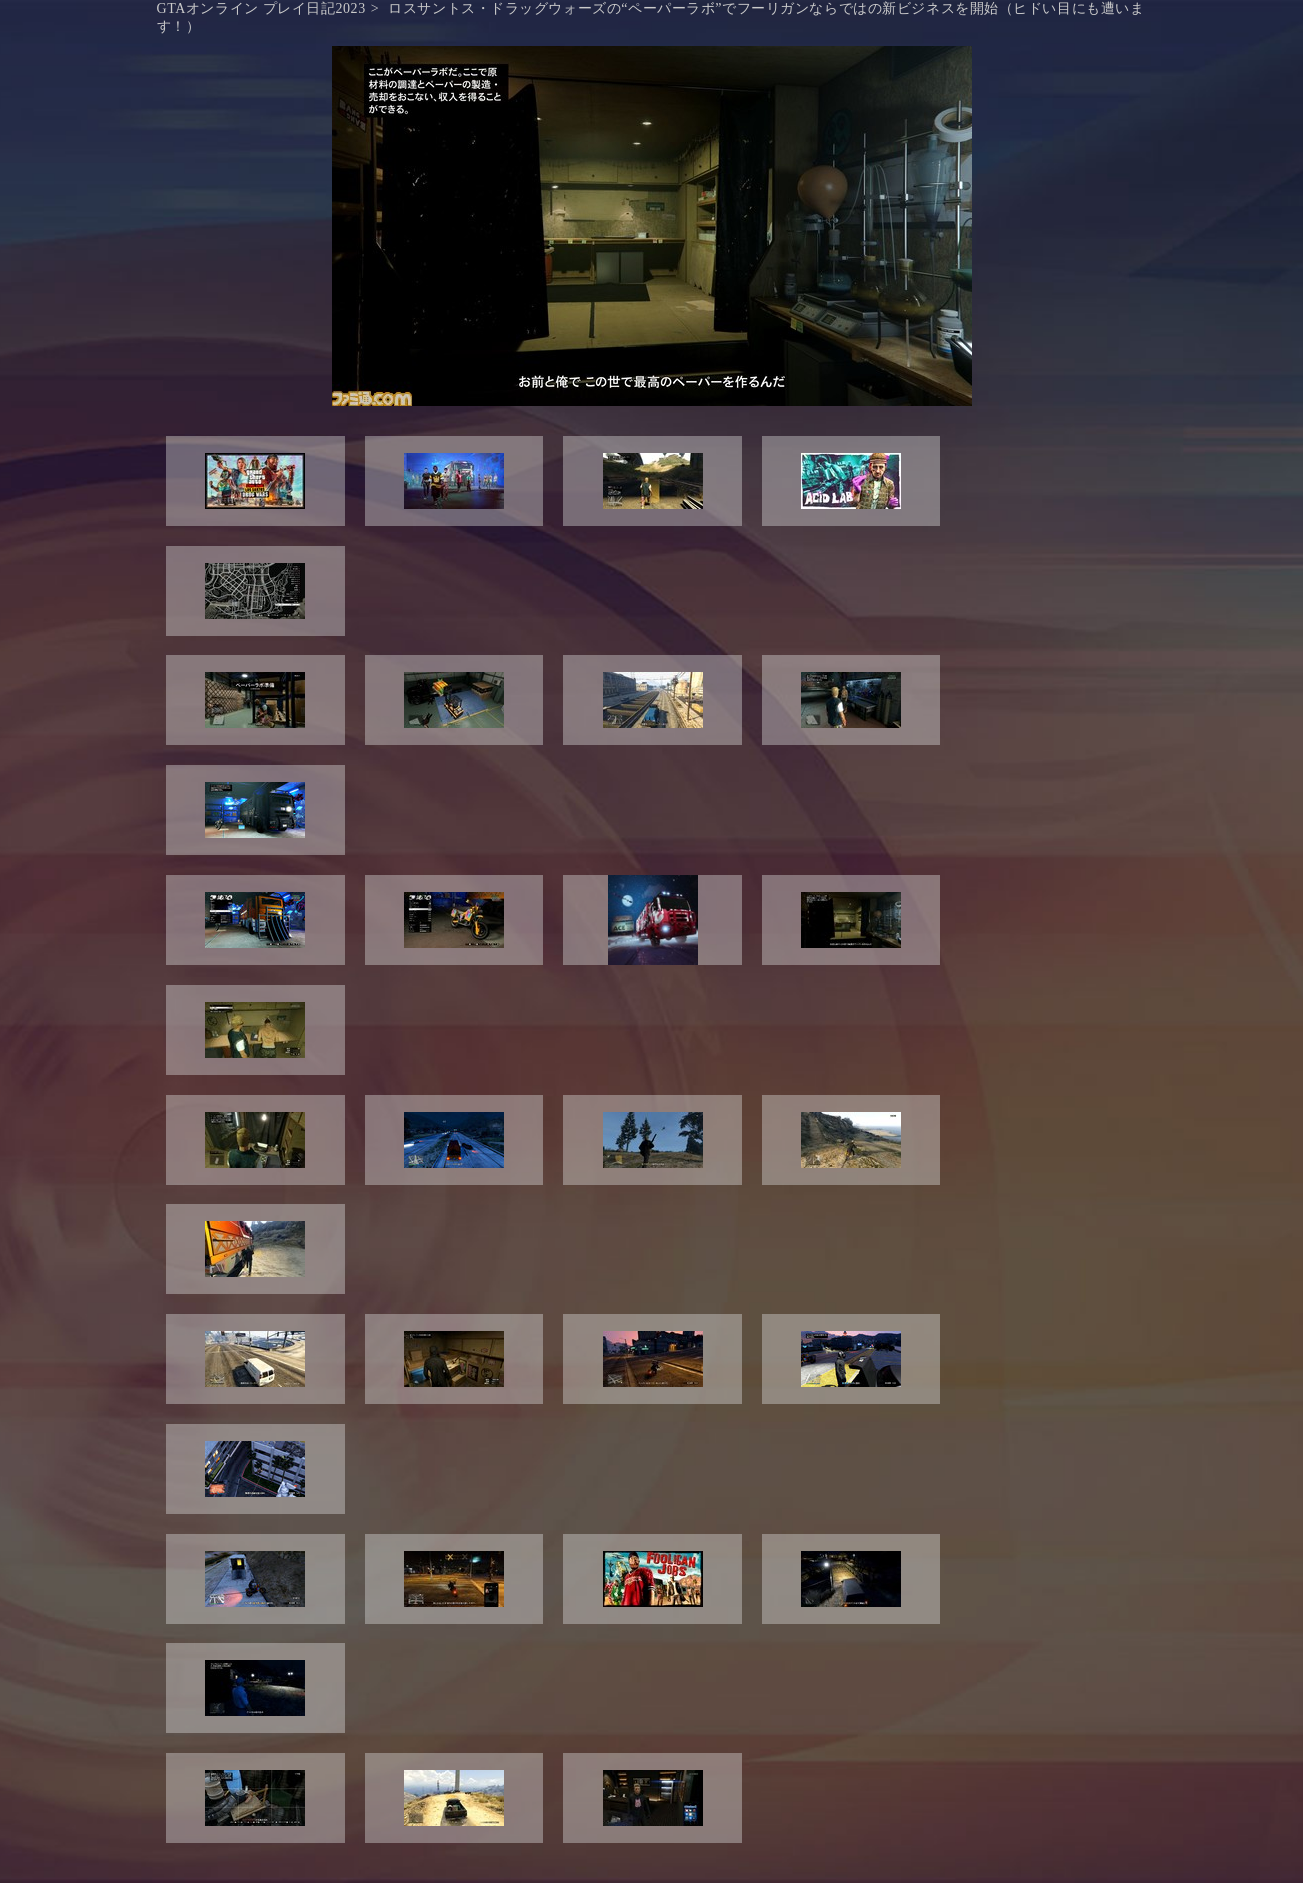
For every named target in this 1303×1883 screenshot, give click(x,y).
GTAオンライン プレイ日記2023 (261, 8)
